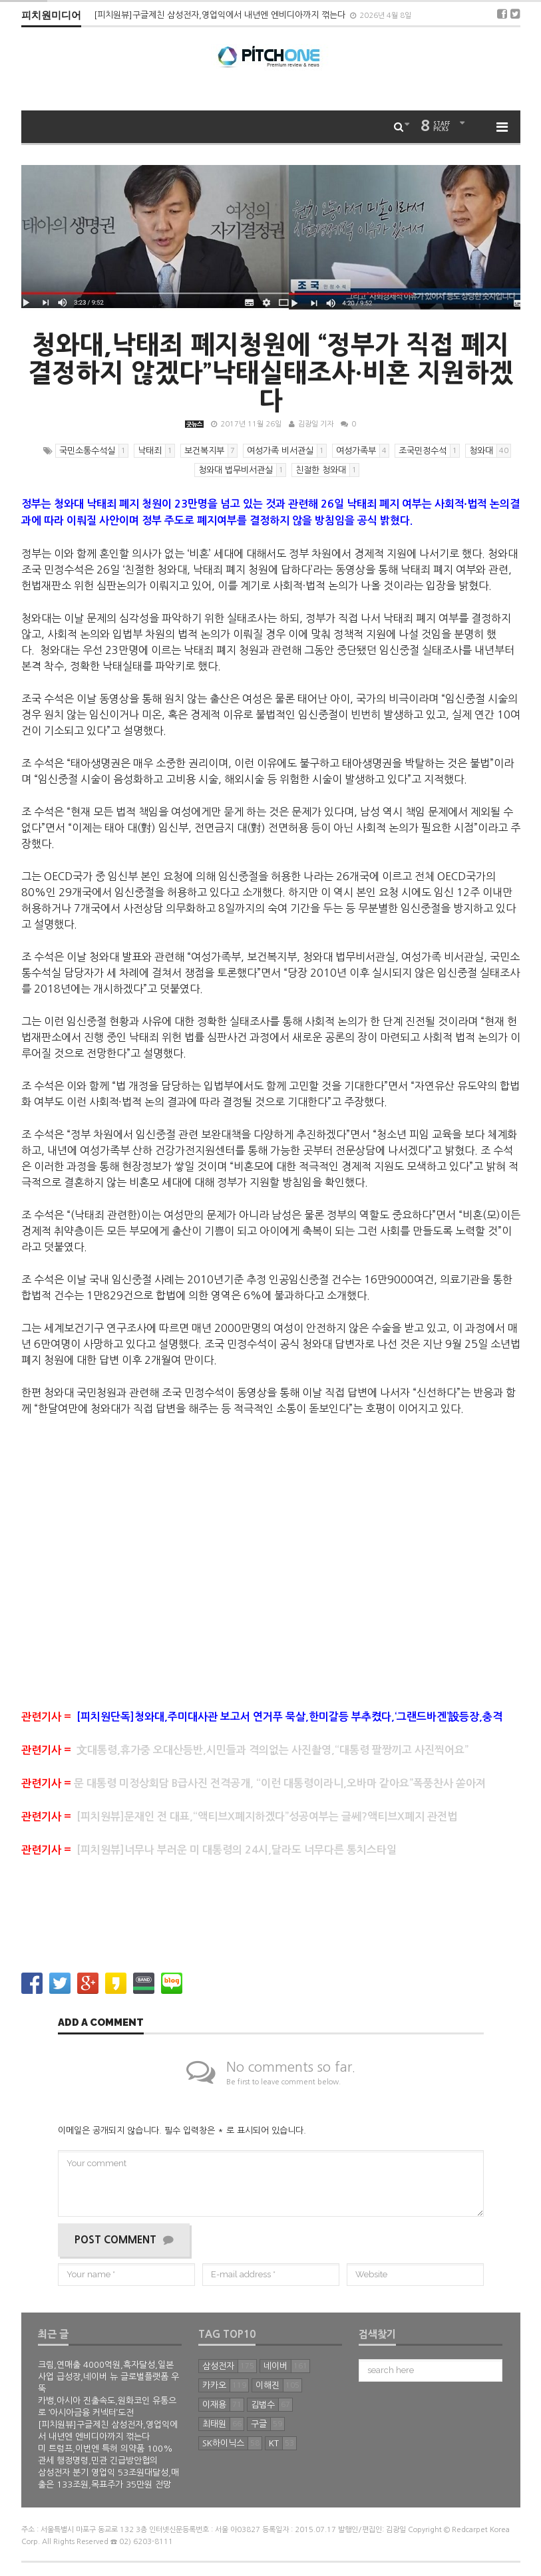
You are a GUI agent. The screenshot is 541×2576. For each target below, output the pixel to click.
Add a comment (101, 2023)
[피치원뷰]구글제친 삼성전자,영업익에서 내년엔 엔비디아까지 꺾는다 (221, 15)
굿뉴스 (194, 424)
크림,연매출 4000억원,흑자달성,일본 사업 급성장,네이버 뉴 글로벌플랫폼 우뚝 (108, 2376)
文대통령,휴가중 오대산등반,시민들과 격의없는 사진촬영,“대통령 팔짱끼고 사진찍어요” (244, 1750)
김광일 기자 (315, 424)
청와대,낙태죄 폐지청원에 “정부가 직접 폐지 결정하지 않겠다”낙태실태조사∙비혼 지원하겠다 (270, 372)
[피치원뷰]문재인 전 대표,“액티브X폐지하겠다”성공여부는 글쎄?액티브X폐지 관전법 (240, 1817)
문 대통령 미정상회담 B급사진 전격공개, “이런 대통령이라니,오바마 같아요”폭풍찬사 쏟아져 (253, 1783)
